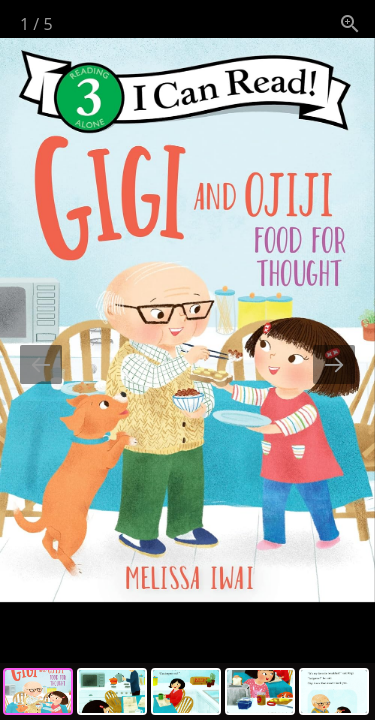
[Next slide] (334, 364)
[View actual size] (350, 23)
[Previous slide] (41, 364)
